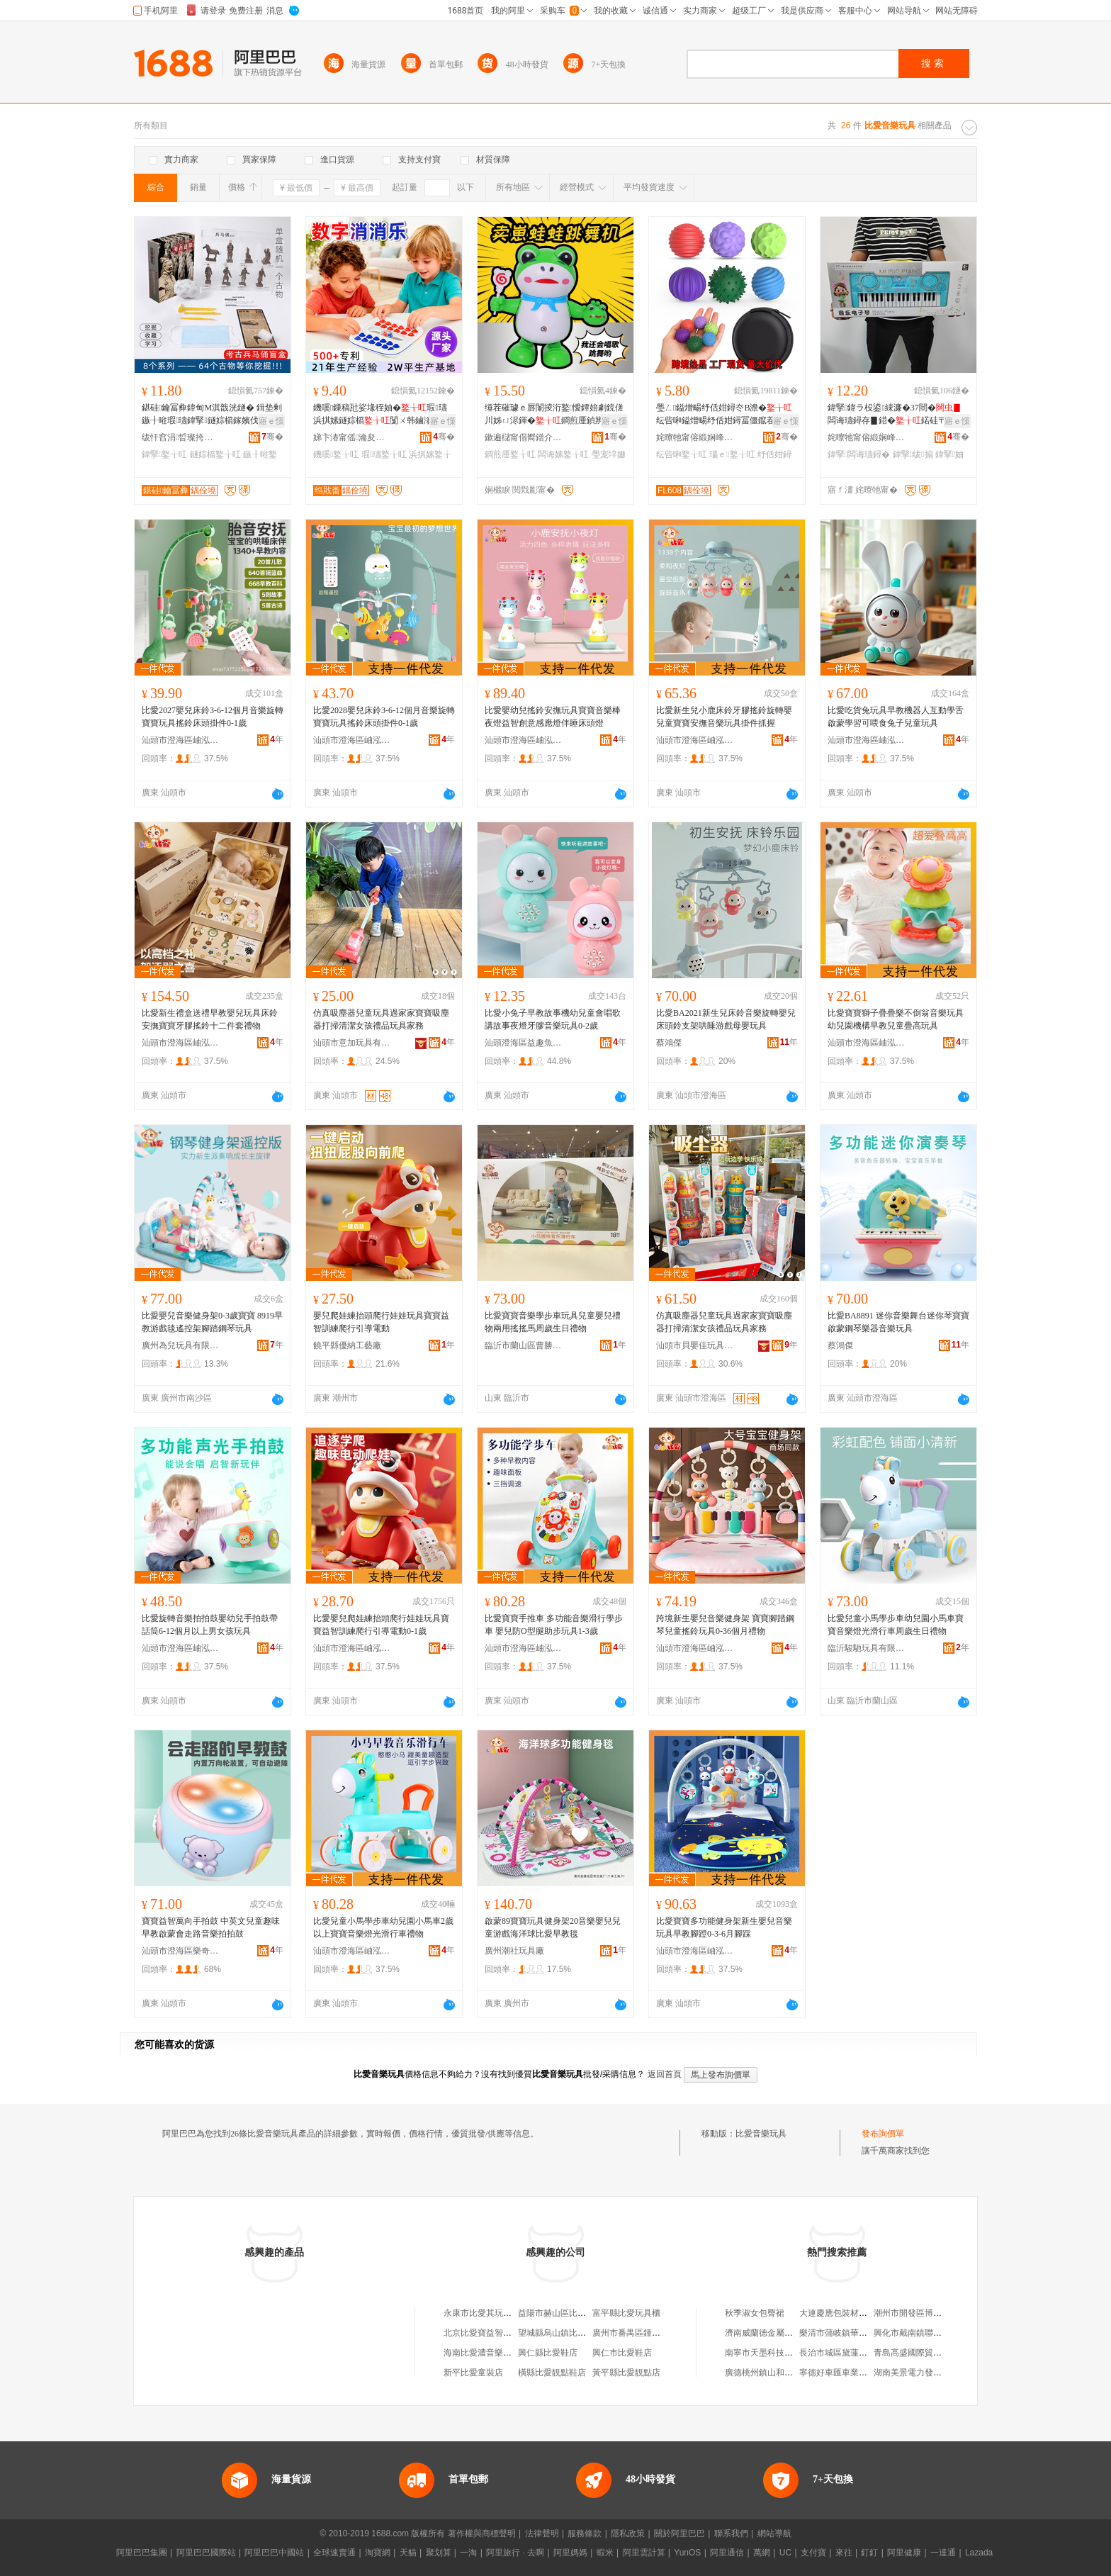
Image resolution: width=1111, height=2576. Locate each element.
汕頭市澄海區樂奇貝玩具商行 (181, 1951)
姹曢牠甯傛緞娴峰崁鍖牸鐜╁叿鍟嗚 (867, 437)
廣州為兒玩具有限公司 (181, 1345)
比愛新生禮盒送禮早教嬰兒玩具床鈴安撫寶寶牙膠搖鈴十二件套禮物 (210, 1019)
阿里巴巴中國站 (274, 2553)
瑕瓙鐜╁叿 (384, 454)
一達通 (943, 2553)
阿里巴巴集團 (141, 2553)
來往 (843, 2553)
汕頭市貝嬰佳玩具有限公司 (695, 1345)
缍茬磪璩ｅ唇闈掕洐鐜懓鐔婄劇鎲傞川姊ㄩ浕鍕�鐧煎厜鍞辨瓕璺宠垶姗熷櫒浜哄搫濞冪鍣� (554, 415)
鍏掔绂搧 (913, 454)
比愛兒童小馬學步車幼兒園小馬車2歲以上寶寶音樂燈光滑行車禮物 (383, 1927)
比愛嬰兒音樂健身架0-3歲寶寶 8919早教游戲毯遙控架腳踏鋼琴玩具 (212, 1322)
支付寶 (813, 2553)
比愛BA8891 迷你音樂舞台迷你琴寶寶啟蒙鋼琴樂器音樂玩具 (898, 1322)
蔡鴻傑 (669, 1043)
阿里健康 (904, 2553)
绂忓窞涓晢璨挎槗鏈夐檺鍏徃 (181, 437)
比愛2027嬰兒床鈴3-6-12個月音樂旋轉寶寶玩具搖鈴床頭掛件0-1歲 (212, 716)
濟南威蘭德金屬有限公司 (771, 2333)
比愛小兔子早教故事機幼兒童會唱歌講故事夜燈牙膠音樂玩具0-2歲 (553, 1019)
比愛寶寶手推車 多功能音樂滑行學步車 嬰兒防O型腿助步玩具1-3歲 (554, 1624)
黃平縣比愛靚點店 (626, 2373)
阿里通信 (727, 2553)
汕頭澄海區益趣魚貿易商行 (524, 1043)
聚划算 (438, 2553)
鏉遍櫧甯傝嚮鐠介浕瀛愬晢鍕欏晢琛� (524, 437)
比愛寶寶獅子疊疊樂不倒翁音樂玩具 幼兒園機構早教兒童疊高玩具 (896, 1019)
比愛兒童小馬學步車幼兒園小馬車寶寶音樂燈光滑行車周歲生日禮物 (896, 1624)
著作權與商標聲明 (482, 2533)
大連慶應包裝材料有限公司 (850, 2313)
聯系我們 (731, 2533)
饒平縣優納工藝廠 (347, 1345)
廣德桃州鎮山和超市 (763, 2373)
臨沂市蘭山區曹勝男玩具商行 (524, 1345)
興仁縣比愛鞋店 (547, 2353)
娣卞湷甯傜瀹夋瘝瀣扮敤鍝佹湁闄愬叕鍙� (352, 437)
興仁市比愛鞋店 (622, 2353)
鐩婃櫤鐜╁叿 (215, 454)
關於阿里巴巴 (679, 2533)
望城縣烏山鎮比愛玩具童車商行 (577, 2333)
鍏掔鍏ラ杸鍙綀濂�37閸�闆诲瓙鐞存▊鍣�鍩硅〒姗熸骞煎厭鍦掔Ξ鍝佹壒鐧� (897, 415)
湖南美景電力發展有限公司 (925, 2373)
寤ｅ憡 (271, 421)
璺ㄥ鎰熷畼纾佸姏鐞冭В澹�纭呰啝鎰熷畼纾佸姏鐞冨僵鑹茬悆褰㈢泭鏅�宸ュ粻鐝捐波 (724, 415)
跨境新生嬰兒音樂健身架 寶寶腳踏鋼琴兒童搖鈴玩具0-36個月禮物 (725, 1624)
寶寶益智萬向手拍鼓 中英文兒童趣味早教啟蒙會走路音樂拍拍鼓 (211, 1927)
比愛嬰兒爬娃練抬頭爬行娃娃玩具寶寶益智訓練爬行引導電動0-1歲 (381, 1624)
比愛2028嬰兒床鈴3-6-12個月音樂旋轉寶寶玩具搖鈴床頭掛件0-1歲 (384, 716)
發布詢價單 (883, 2134)
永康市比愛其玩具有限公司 (495, 2313)
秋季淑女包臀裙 (754, 2313)
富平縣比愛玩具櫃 (626, 2313)
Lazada (979, 2553)
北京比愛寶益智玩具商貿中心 (499, 2333)
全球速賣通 (334, 2553)
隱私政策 (628, 2533)
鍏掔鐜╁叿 (164, 454)
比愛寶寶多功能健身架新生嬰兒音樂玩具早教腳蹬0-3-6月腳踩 (724, 1927)
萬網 (761, 2553)
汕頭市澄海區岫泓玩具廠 (181, 740)
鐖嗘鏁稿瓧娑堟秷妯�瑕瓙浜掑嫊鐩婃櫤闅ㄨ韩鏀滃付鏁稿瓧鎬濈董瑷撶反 (381, 415)
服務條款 (585, 2533)
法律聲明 (542, 2533)
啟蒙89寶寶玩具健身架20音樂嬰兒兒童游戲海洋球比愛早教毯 (553, 1927)
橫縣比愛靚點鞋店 (552, 2373)
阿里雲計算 (644, 2553)
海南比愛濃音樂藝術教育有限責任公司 (516, 2353)
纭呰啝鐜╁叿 (681, 454)
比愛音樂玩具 (760, 2134)
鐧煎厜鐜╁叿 (510, 454)
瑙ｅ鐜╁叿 (732, 454)
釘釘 (869, 2553)
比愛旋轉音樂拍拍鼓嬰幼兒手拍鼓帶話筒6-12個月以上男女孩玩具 (210, 1624)
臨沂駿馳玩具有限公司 (867, 1648)
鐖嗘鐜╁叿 (336, 454)
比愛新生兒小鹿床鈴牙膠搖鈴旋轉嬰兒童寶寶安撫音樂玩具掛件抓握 (724, 716)
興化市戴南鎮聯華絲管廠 (920, 2333)
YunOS (687, 2553)
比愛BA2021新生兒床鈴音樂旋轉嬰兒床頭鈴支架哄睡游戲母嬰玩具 (726, 1019)
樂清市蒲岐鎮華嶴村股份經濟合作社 (867, 2333)
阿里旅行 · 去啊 (515, 2553)
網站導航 (774, 2533)
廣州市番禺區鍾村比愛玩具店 (647, 2333)
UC (785, 2553)
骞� (272, 437)
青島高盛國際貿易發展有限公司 (933, 2353)
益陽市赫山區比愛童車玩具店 (573, 2313)
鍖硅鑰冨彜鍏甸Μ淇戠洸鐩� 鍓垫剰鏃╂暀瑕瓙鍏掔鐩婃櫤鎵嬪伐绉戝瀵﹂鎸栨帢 (212, 415)
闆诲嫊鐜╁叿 (563, 454)
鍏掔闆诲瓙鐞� (859, 454)
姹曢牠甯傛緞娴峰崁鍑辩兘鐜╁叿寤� (695, 437)
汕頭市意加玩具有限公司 (352, 1043)
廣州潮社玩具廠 (514, 1951)
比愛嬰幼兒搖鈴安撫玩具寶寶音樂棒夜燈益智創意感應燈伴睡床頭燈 (553, 716)
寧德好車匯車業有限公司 (846, 2373)
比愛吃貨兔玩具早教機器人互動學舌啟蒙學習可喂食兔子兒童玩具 (896, 716)
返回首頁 (665, 2074)
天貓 (408, 2553)
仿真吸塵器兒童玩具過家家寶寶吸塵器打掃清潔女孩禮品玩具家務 (381, 1019)
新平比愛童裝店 (473, 2373)
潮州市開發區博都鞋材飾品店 (929, 2313)
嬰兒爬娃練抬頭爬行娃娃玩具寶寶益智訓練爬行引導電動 (381, 1322)
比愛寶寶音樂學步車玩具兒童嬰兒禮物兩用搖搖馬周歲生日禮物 (553, 1322)
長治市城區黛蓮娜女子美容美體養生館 (871, 2353)
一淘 (468, 2553)
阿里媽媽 (570, 2553)
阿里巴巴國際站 (206, 2553)
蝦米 (605, 2553)
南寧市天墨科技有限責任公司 (780, 2353)
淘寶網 (377, 2553)
